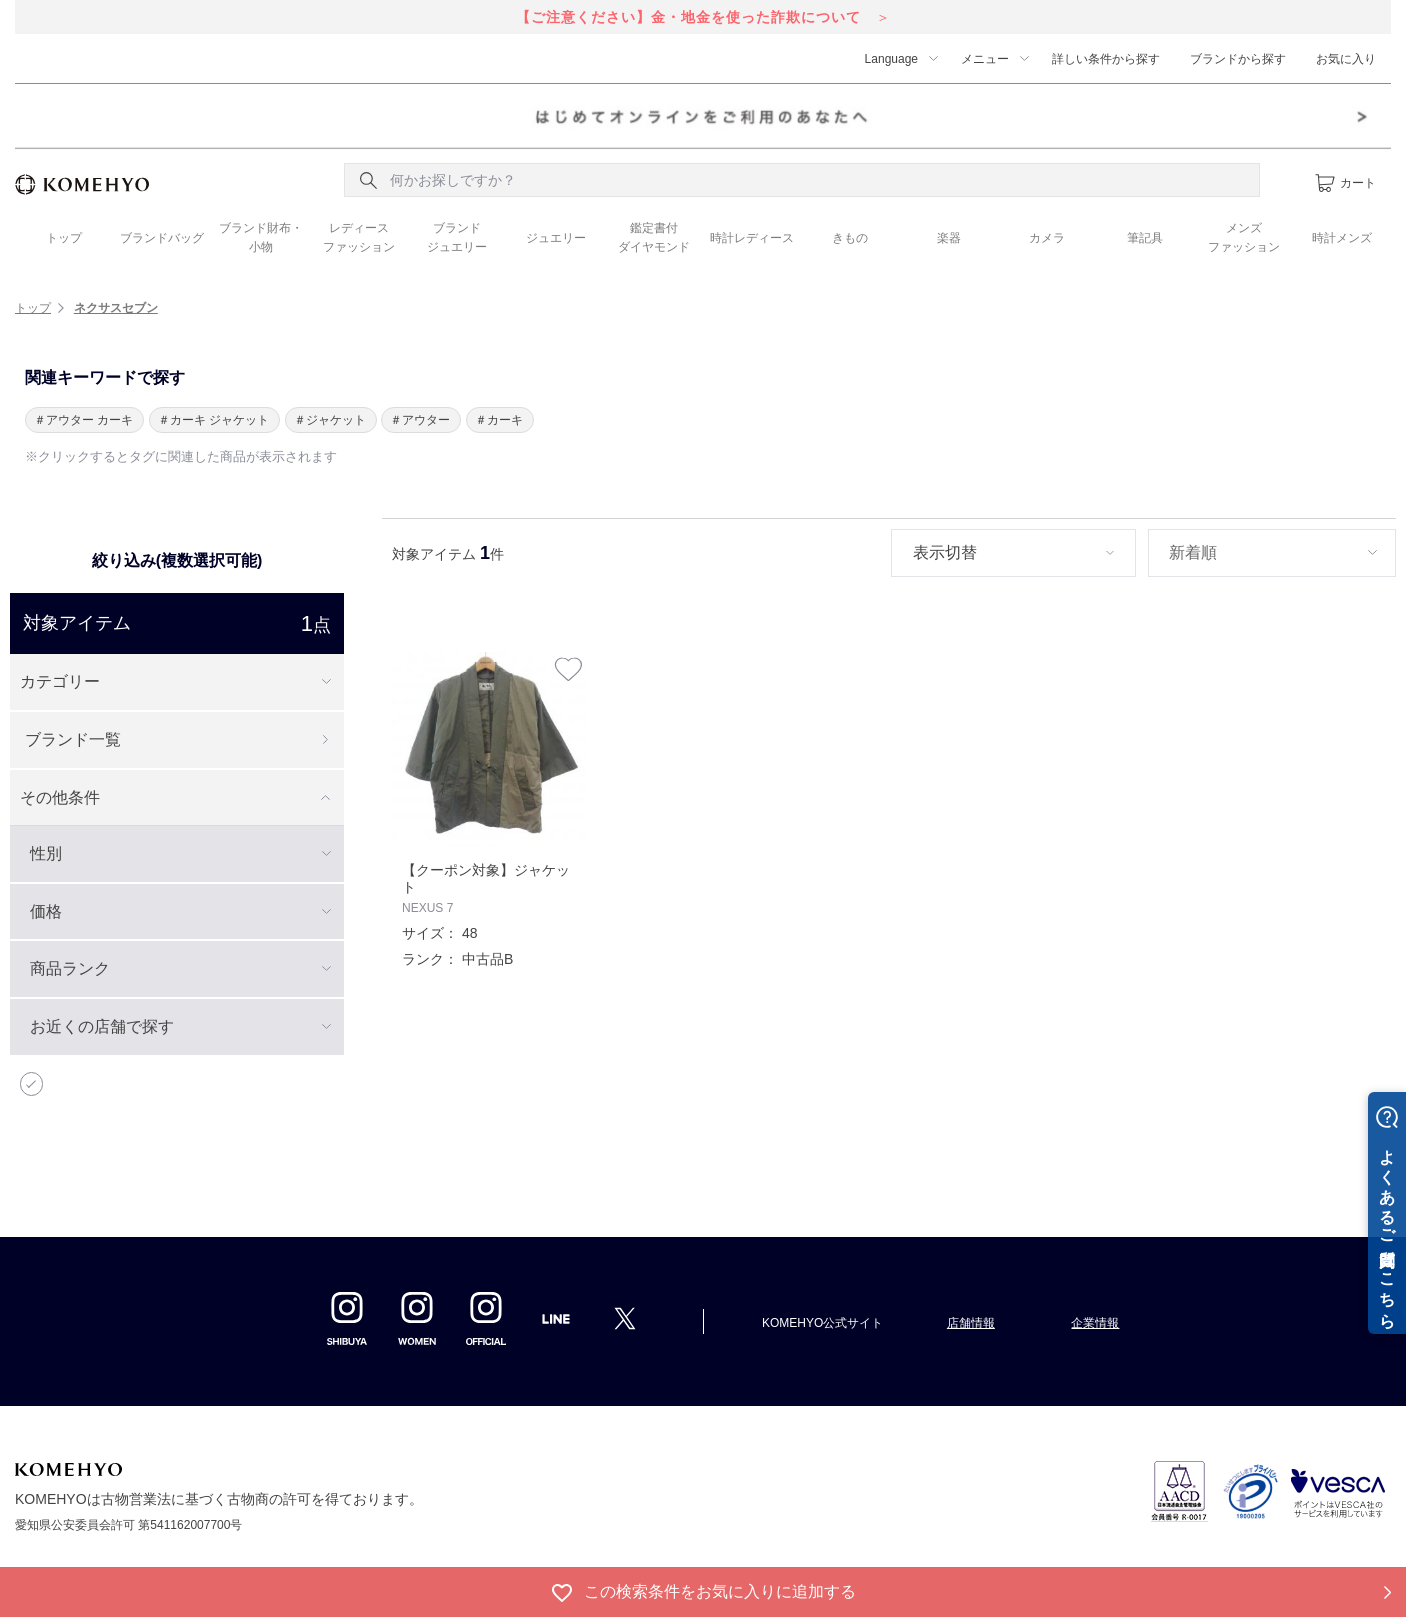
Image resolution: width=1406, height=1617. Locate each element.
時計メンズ (1342, 238)
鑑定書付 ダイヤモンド (654, 237)
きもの (850, 238)
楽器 (949, 238)
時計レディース (752, 238)
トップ (64, 238)
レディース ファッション (359, 237)
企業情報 (1095, 1323)
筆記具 (1145, 238)
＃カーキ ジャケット (213, 420)
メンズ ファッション (1244, 237)
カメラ (1047, 238)
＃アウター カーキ (83, 420)
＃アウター (420, 420)
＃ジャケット (330, 420)
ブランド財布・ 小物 (261, 237)
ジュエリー (556, 238)
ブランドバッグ (162, 238)
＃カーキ (499, 420)
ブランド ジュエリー (457, 237)
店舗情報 (971, 1323)
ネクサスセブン (116, 308)
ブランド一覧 (73, 739)
